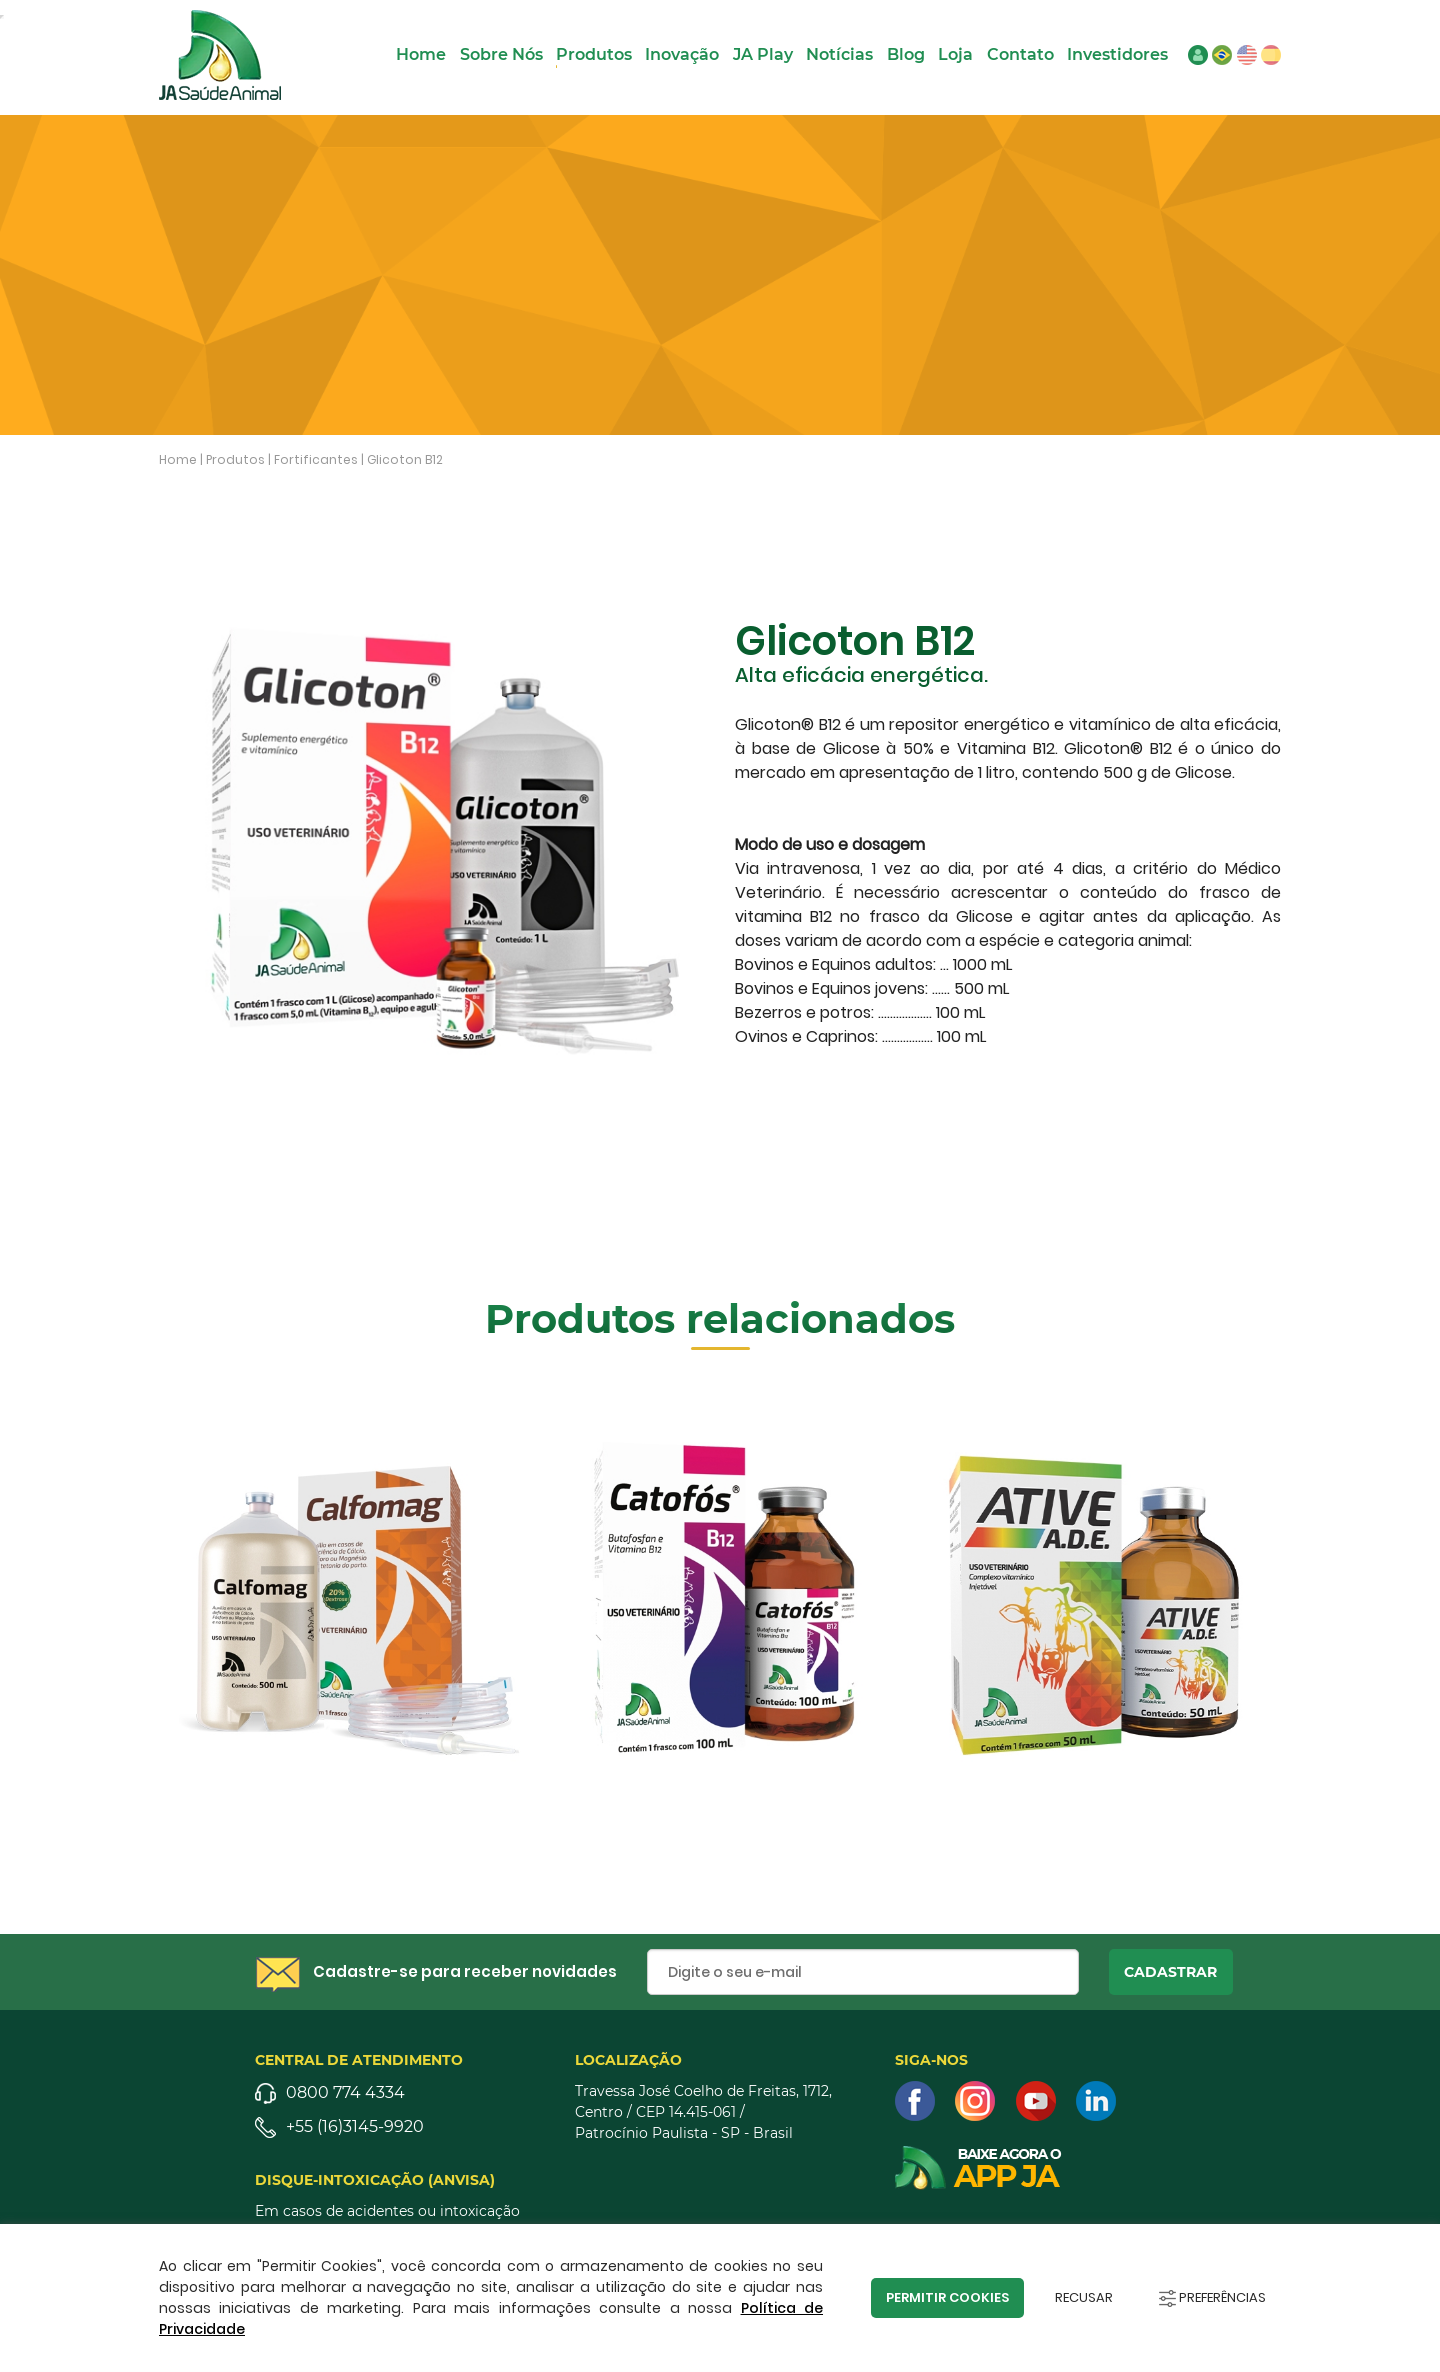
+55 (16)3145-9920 (355, 2126)
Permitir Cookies (947, 2297)
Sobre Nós (501, 54)
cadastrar (1170, 1972)
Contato (1020, 54)
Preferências (1212, 2297)
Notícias (839, 54)
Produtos (594, 54)
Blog (906, 54)
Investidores (1117, 54)
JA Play (763, 54)
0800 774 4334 (345, 2092)
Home (421, 54)
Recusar (1084, 2297)
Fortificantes (316, 459)
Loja (955, 54)
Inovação (682, 54)
